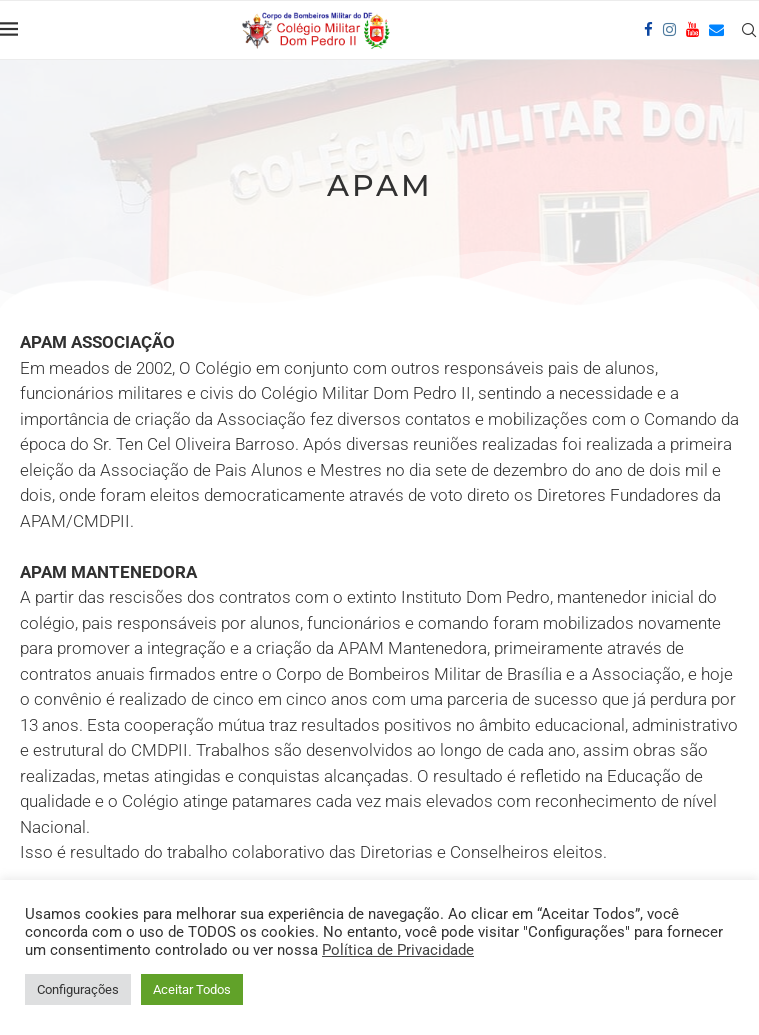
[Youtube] (692, 30)
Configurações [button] (78, 989)
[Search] (749, 30)
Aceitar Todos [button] (192, 989)
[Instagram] (669, 30)
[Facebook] (648, 30)
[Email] (716, 30)
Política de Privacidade (398, 950)
